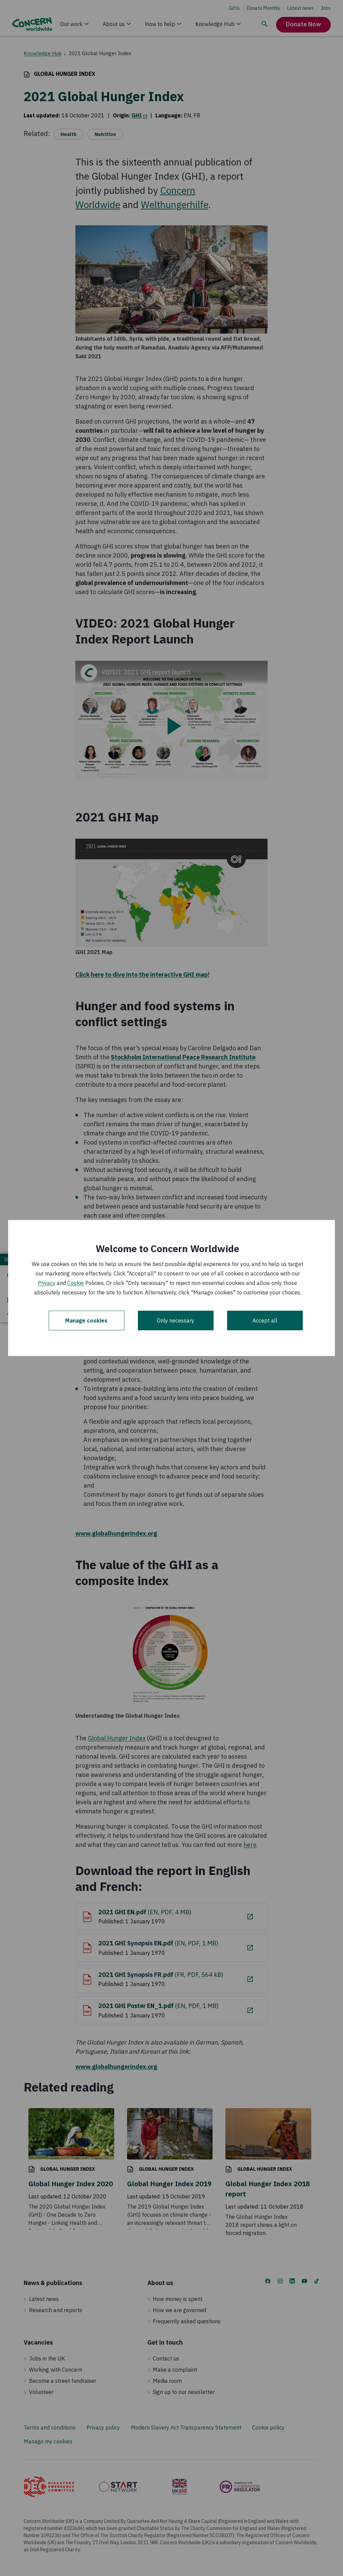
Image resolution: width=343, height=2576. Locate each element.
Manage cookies (86, 1320)
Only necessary (175, 1320)
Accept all (264, 1320)
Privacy (46, 1283)
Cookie (75, 1283)
